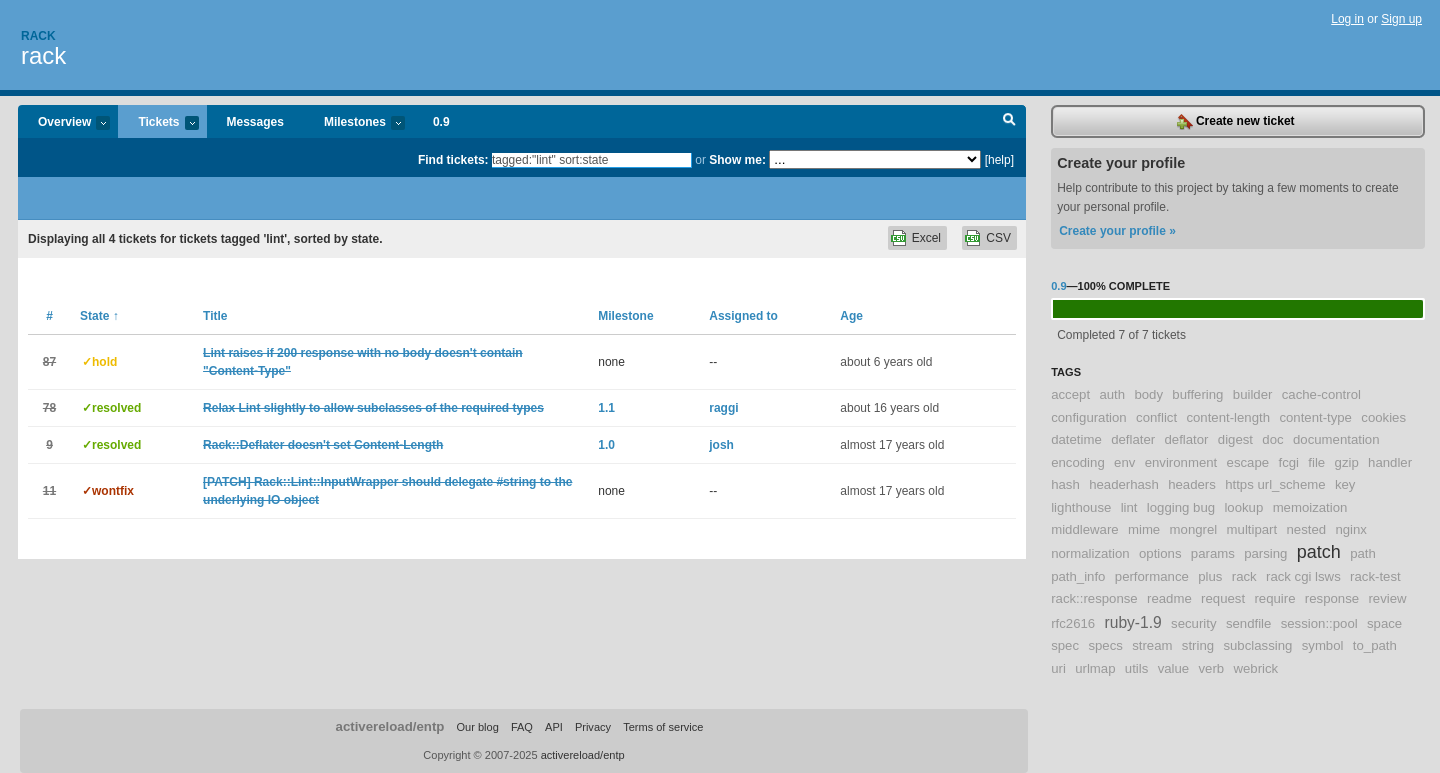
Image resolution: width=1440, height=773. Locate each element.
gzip (1347, 462)
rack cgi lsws (1303, 576)
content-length (1228, 417)
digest (1235, 439)
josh (721, 445)
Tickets (158, 123)
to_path (1375, 645)
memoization (1310, 507)
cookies (1383, 417)
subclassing (1257, 645)
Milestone (625, 316)
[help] (999, 160)
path (1363, 553)
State (99, 316)
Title (215, 316)
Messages (255, 122)
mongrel (1194, 529)
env (1124, 462)
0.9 (441, 122)
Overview (64, 123)
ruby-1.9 (1133, 622)
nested (1306, 529)
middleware (1084, 529)
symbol (1323, 645)
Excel (926, 238)
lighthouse (1081, 507)
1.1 (606, 408)
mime (1144, 529)
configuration (1089, 417)
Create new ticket (1236, 122)
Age (851, 316)
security (1193, 623)
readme (1169, 598)
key (1345, 484)
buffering (1197, 394)
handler (1390, 462)
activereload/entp (390, 726)
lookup (1243, 507)
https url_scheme (1275, 484)
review (1387, 598)
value (1174, 668)
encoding (1078, 462)
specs (1105, 645)
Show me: (737, 160)
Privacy (593, 727)
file (1316, 462)
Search (1009, 122)
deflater (1133, 439)
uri (1058, 668)
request (1223, 598)
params (1213, 553)
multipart (1252, 529)
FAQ (522, 727)
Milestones (354, 123)
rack (43, 55)
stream (1152, 645)
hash (1065, 484)
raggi (723, 408)
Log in (1347, 19)
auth (1112, 394)
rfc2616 (1073, 623)
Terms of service (663, 727)
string (1198, 645)
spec (1065, 645)
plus (1210, 576)
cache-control (1321, 394)
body (1148, 394)
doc (1272, 439)
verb (1212, 668)
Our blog (477, 727)
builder (1253, 394)
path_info (1078, 576)
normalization (1090, 553)
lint (1129, 507)
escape (1248, 462)
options (1160, 553)
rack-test (1375, 576)
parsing (1265, 553)
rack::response (1094, 598)
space (1384, 623)
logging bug (1181, 507)
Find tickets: (453, 160)
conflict (1156, 417)
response (1332, 598)
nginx (1351, 529)
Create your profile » (1117, 231)
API (554, 727)
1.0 (606, 445)
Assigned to (743, 316)
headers (1192, 484)
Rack (38, 36)
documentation (1336, 439)
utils (1136, 668)
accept (1070, 394)
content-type (1315, 417)
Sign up (1401, 19)
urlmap (1095, 668)
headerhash (1124, 484)
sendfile (1248, 623)
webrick (1256, 668)
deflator (1186, 439)
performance (1152, 576)
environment (1181, 462)
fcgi (1288, 462)
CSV (998, 238)
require (1274, 598)
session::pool (1319, 623)
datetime (1076, 439)
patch (1319, 552)
